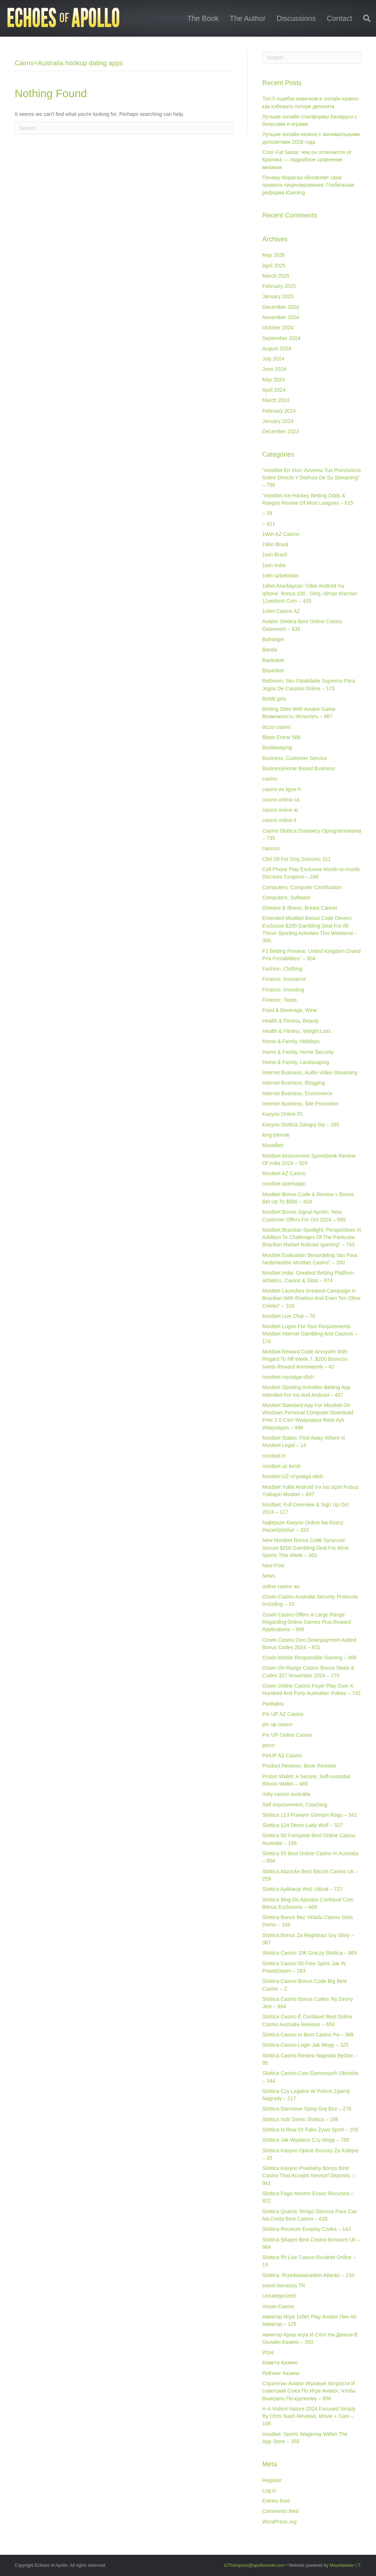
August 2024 (276, 348)
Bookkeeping (277, 747)
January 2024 (277, 421)
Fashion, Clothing (282, 969)
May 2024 (273, 380)
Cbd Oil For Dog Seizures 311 (296, 859)
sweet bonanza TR (283, 2285)
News (268, 1576)
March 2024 (275, 400)
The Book (203, 18)
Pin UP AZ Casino (282, 1714)
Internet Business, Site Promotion (300, 1104)
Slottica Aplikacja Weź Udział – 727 (302, 1889)
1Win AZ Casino (280, 534)
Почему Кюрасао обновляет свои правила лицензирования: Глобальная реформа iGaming (308, 185)
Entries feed (276, 2501)
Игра (268, 2352)
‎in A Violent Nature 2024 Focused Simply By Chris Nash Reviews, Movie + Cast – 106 (308, 2416)
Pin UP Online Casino (287, 1735)
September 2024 (281, 338)
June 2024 (274, 369)
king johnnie (276, 1135)
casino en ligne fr (281, 789)
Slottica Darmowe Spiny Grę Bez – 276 (306, 2109)
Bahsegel (272, 639)
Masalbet (272, 1145)
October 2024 (277, 327)
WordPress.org (279, 2522)
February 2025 (279, 286)
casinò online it (279, 820)
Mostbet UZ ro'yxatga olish (292, 1476)
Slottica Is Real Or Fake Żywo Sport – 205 (310, 2130)
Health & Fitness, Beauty (290, 1021)
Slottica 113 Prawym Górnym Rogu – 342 (309, 1815)
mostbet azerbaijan (284, 1184)
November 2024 (280, 317)
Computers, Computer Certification (301, 887)
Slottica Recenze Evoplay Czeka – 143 (306, 2229)
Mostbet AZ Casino (284, 1173)
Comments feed (280, 2511)
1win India (273, 565)
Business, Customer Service (294, 758)
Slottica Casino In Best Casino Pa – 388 (307, 2035)
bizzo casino (276, 727)
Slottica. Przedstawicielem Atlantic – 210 (308, 2275)
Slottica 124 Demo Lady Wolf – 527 (302, 1825)
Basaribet (273, 670)
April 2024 (273, 390)
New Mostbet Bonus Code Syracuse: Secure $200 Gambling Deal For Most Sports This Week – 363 (305, 1547)
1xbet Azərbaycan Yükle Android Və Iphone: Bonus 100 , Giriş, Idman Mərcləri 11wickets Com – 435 (309, 593)
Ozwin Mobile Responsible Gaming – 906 (309, 1657)
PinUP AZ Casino (282, 1755)
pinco (268, 1745)
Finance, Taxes (279, 1000)
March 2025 (275, 276)
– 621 (268, 524)
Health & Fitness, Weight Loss (296, 1031)
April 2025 (273, 265)
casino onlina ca (280, 800)
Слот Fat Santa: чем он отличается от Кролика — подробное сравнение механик (306, 159)
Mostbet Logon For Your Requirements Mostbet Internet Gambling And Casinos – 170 (309, 1333)
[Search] (364, 18)
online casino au (280, 1586)
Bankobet (273, 660)
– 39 (267, 513)
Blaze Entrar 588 (281, 737)
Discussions (296, 18)
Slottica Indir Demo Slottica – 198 (300, 2119)
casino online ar (280, 810)
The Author (248, 18)
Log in (269, 2490)
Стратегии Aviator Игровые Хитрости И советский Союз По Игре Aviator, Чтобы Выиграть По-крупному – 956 (309, 2390)
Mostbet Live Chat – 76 (288, 1316)
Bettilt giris (274, 699)
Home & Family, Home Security (297, 1052)
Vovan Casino (278, 2306)
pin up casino (277, 1724)
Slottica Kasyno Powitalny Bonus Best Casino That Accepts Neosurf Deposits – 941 (308, 2175)
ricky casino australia (286, 1794)
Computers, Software (286, 897)
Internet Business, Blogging (293, 1083)
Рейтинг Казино (280, 2373)
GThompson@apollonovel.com (254, 2565)
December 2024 (280, 307)
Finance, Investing (283, 990)
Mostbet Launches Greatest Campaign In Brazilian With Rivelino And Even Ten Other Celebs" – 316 (311, 1298)
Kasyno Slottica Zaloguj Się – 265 (300, 1125)
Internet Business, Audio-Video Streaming (309, 1072)
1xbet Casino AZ (281, 611)
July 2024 (273, 359)
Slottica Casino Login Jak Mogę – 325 (305, 2045)
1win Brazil (274, 555)
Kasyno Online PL (282, 1114)
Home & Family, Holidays (290, 1041)
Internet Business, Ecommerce (297, 1093)
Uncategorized (278, 2296)
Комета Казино (279, 2362)
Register (271, 2480)
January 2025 (277, 296)
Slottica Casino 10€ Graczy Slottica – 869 (309, 1953)
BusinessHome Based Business (298, 768)
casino (269, 779)
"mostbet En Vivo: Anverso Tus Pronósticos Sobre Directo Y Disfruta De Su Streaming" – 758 (311, 477)
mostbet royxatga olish (288, 1377)
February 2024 (279, 411)
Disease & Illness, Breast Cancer (299, 908)
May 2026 (273, 255)
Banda (269, 650)
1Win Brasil (275, 544)
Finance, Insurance (284, 979)
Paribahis (272, 1704)
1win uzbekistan (280, 575)
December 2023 (280, 431)
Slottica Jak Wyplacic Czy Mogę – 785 (305, 2140)
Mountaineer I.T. (345, 2565)
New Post (273, 1565)
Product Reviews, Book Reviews (299, 1766)
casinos (270, 848)
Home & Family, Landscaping (295, 1062)
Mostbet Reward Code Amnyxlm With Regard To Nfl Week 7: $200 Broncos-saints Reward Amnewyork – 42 (305, 1359)
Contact (339, 18)
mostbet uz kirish (281, 1466)
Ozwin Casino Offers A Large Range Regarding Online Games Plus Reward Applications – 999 (306, 1622)
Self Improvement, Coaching (294, 1805)
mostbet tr (273, 1456)
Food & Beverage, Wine (289, 1010)
